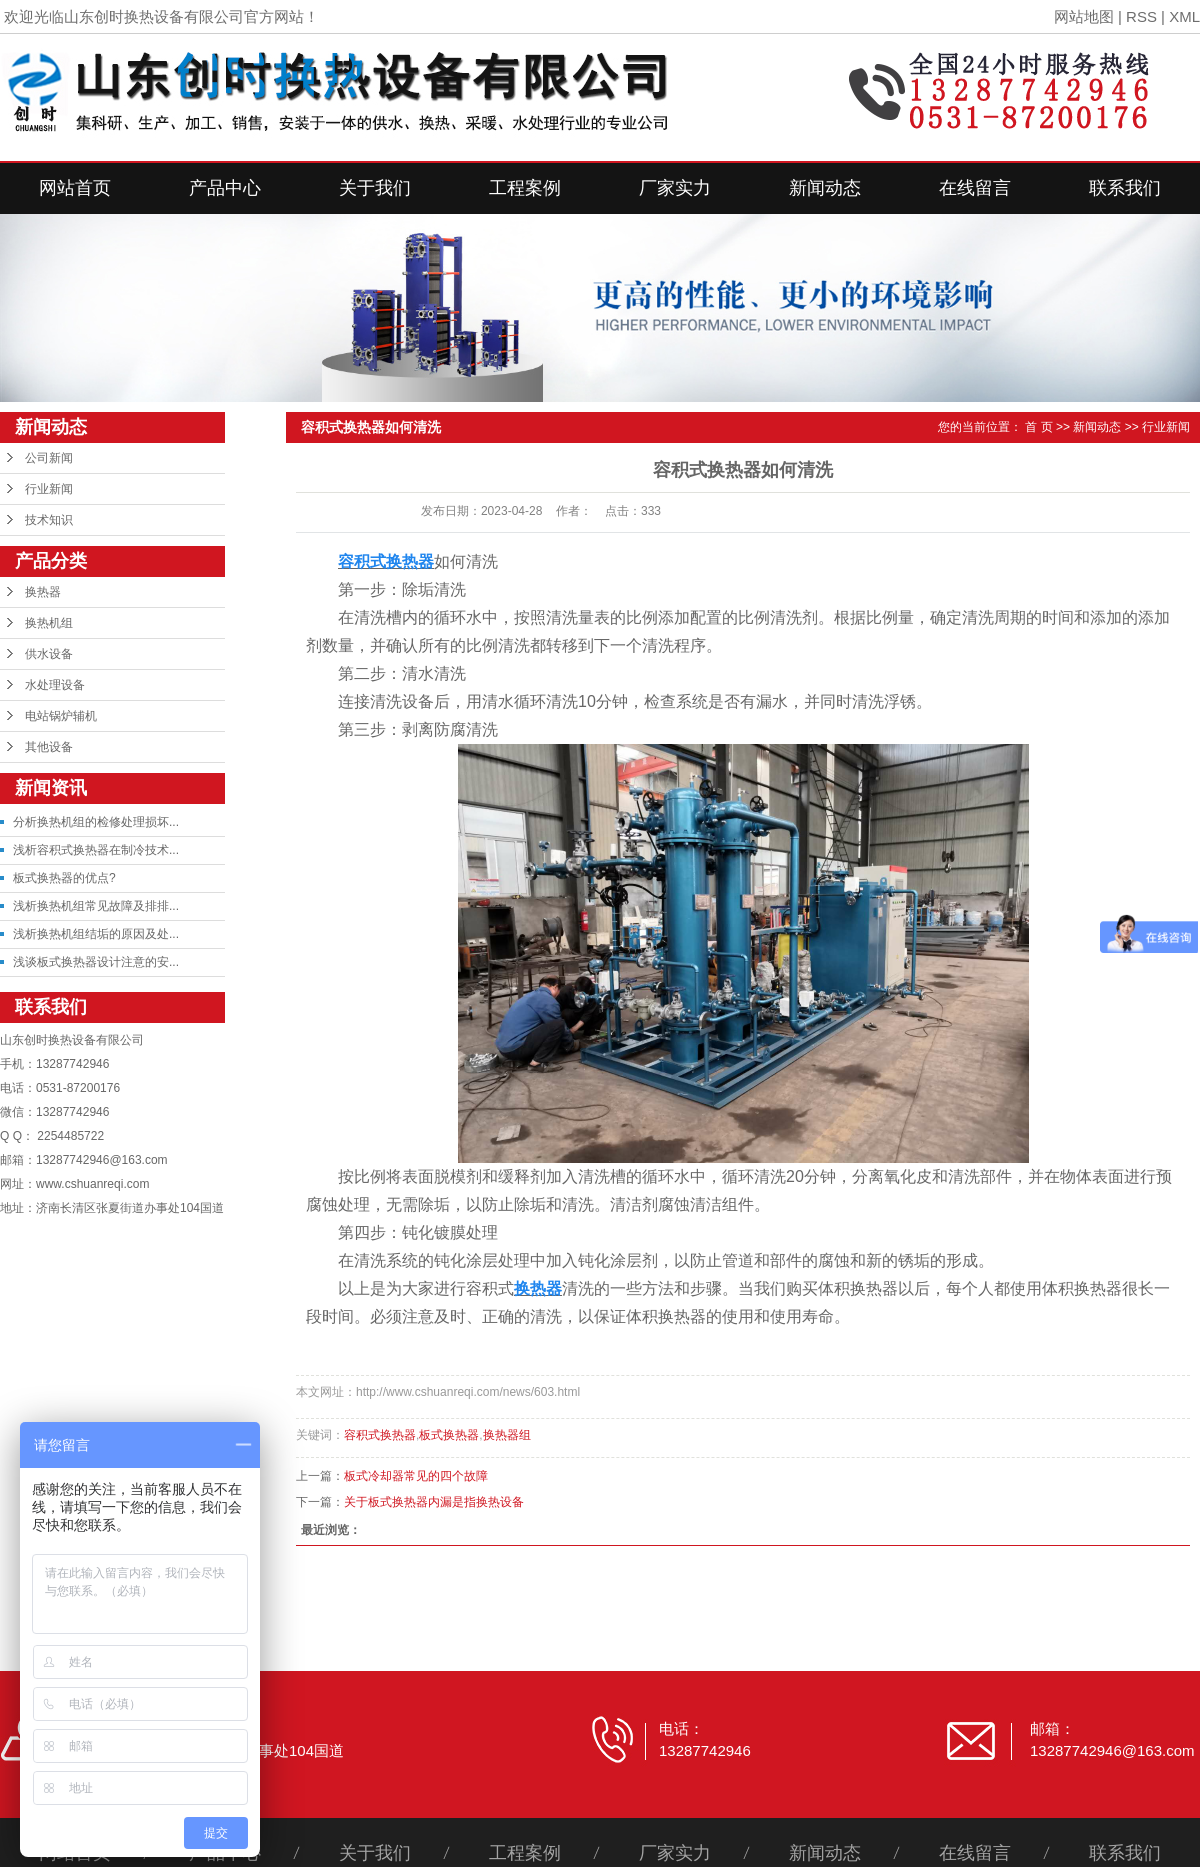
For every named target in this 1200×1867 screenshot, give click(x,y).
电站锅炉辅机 (61, 716)
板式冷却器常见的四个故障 (416, 1476)
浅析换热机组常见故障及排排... (96, 906)
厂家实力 (675, 188)
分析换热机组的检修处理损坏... (96, 822)
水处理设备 (55, 685)
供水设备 (49, 654)
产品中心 (225, 188)
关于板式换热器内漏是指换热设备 (434, 1502)
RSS (1141, 16)
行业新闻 (49, 489)
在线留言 (975, 188)
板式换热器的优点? (64, 878)
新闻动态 (825, 188)
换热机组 (49, 623)
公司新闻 (49, 458)
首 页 (1038, 427)
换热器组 (507, 1435)
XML (1184, 16)
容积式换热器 (380, 1435)
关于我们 (375, 188)
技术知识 (49, 520)
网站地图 (1084, 16)
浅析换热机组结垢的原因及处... (96, 934)
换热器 (43, 592)
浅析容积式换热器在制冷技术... (96, 850)
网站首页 (75, 188)
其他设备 (49, 747)
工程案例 (525, 188)
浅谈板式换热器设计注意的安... (96, 962)
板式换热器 (449, 1435)
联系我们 (1125, 188)
